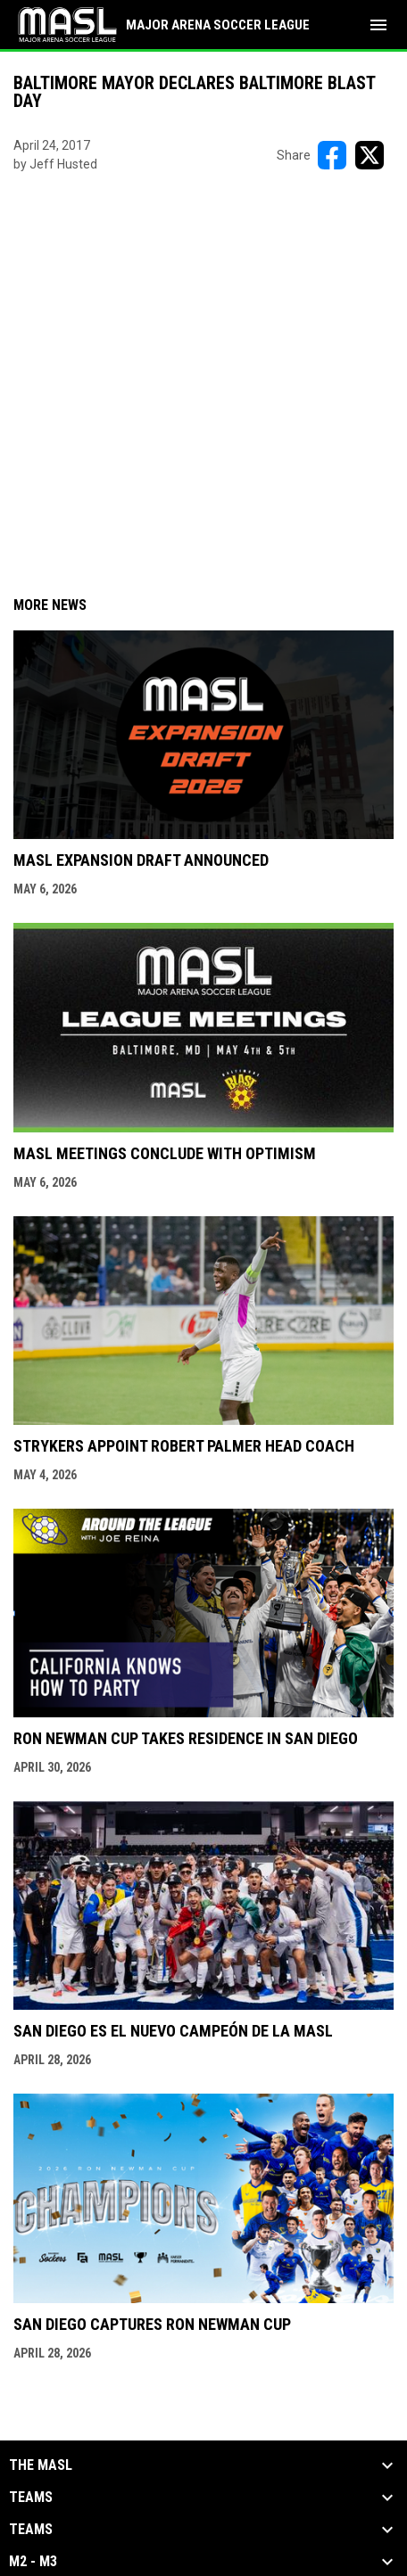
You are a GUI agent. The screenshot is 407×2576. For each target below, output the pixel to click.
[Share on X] (369, 155)
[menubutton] (378, 25)
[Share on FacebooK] (332, 155)
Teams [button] (31, 2497)
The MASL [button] (40, 2465)
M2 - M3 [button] (33, 2562)
